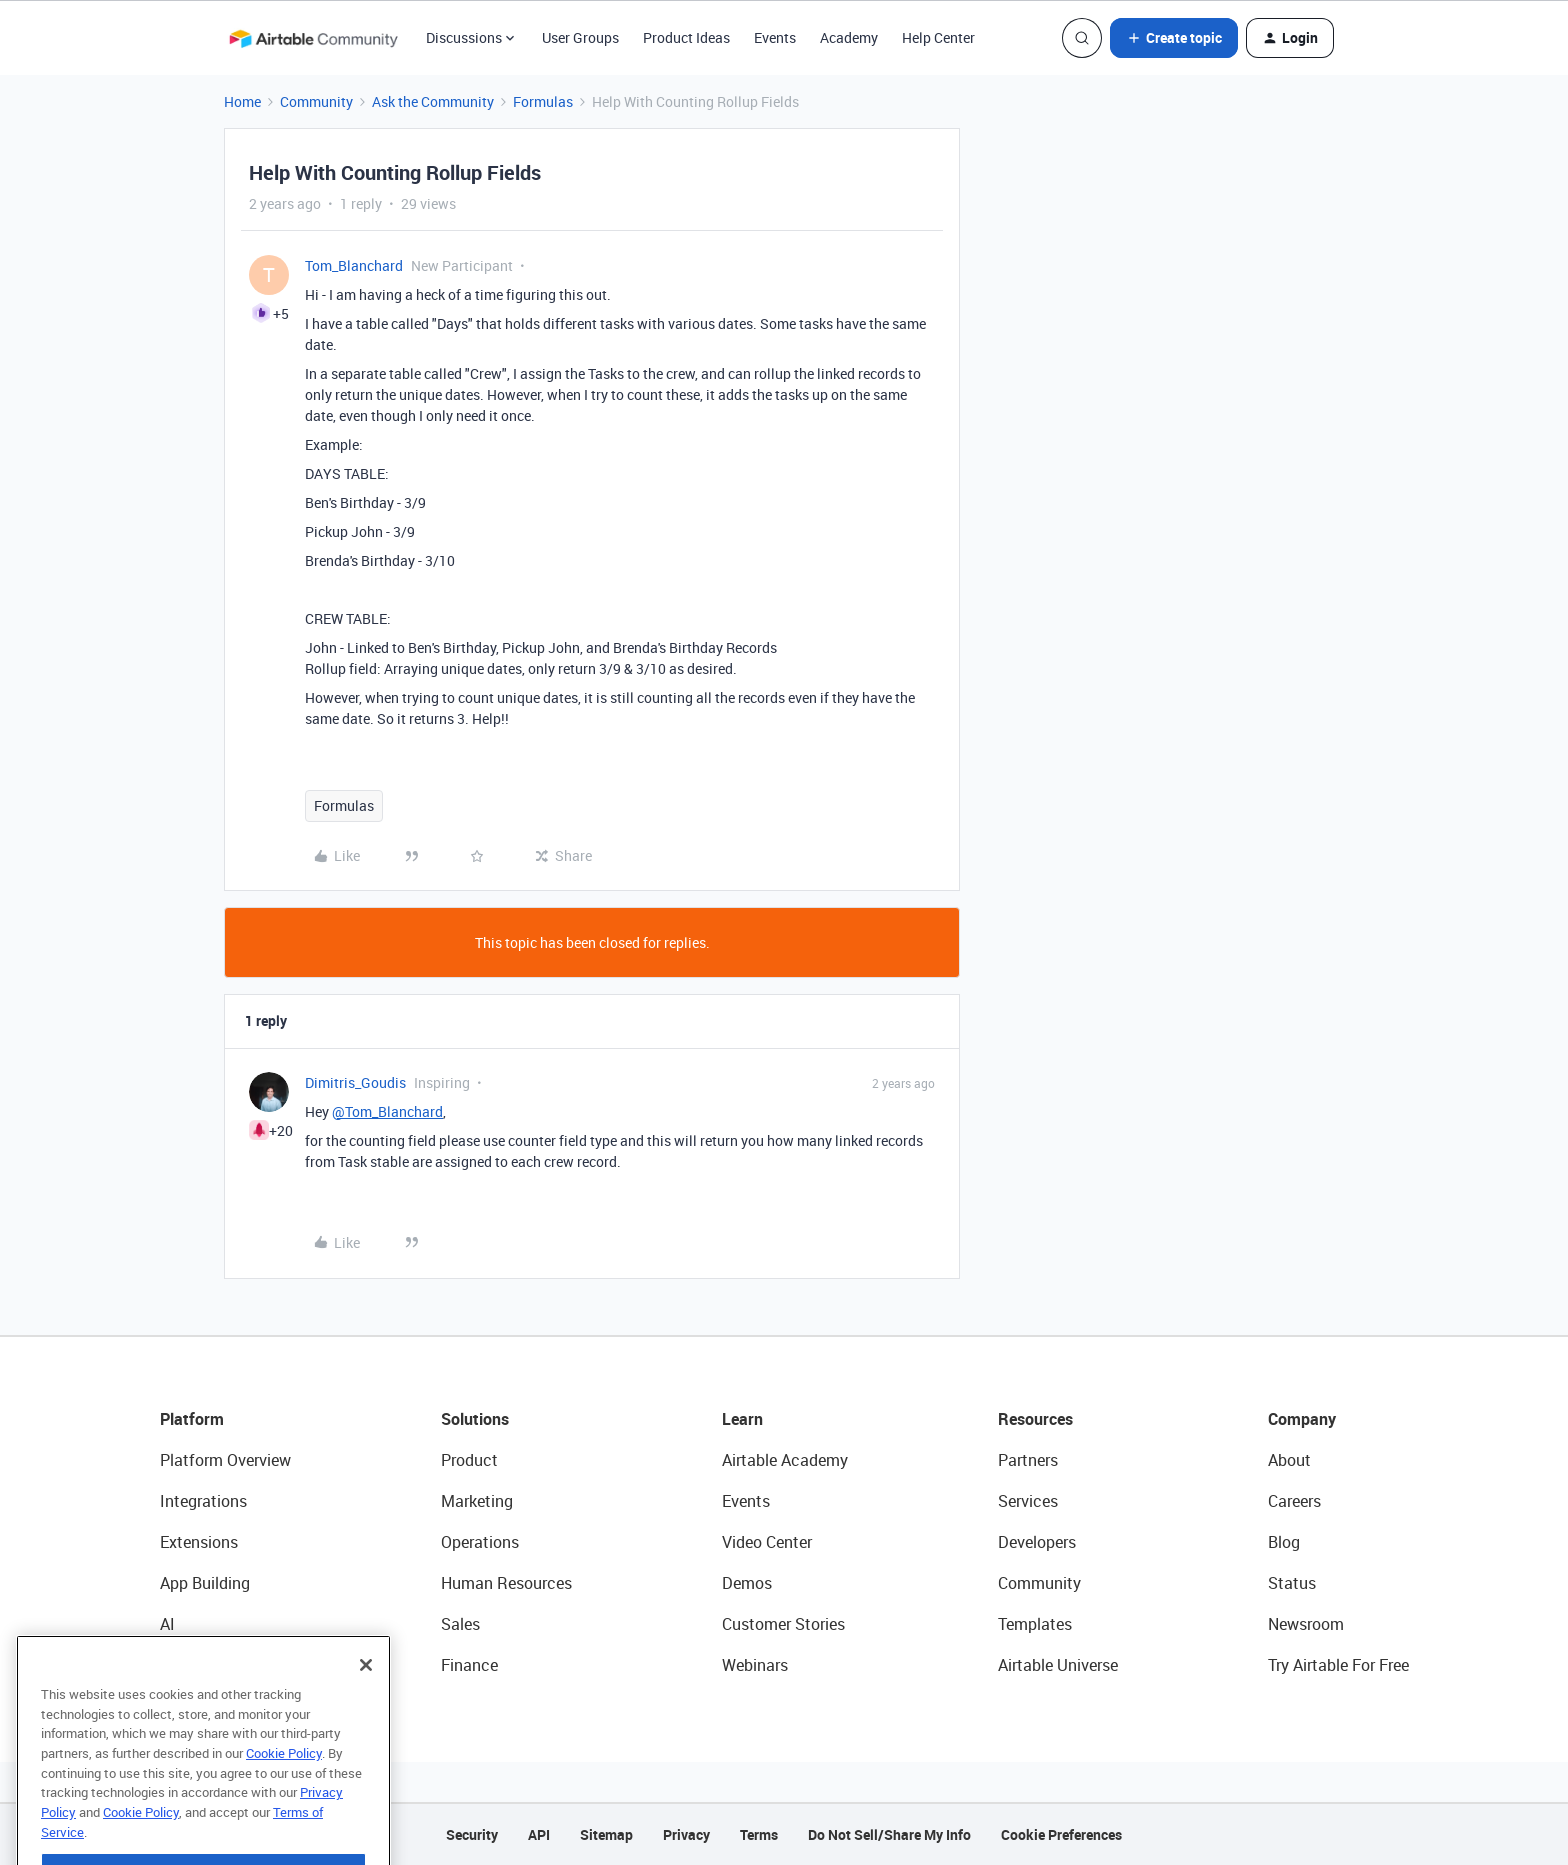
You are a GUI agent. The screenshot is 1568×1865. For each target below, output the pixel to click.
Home (242, 101)
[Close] (366, 1711)
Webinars (755, 1665)
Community (316, 101)
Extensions (199, 1542)
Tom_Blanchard (354, 265)
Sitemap (606, 1834)
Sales (460, 1624)
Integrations (203, 1501)
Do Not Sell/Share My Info (889, 1834)
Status (1292, 1583)
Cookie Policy (284, 1799)
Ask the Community (433, 101)
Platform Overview (225, 1460)
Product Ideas (686, 37)
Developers (1037, 1542)
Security (472, 1834)
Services (1028, 1501)
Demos (747, 1583)
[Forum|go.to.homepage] (313, 38)
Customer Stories (783, 1624)
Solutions (475, 1419)
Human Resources (506, 1583)
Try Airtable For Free (1338, 1665)
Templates (1035, 1624)
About (1289, 1460)
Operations (480, 1542)
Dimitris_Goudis (355, 1082)
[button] (1174, 38)
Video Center (767, 1542)
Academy (849, 37)
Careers (1294, 1501)
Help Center (938, 37)
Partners (1028, 1460)
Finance (469, 1665)
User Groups (580, 37)
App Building (205, 1583)
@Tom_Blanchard (387, 1111)
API (539, 1834)
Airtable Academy (785, 1460)
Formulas (543, 101)
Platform (192, 1419)
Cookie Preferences (1061, 1834)
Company (1302, 1419)
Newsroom (1306, 1624)
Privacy (686, 1834)
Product (469, 1460)
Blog (1284, 1542)
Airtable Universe (1058, 1665)
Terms (759, 1834)
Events (775, 37)
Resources (1035, 1419)
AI (167, 1624)
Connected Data (218, 1665)
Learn (742, 1419)
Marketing (477, 1501)
